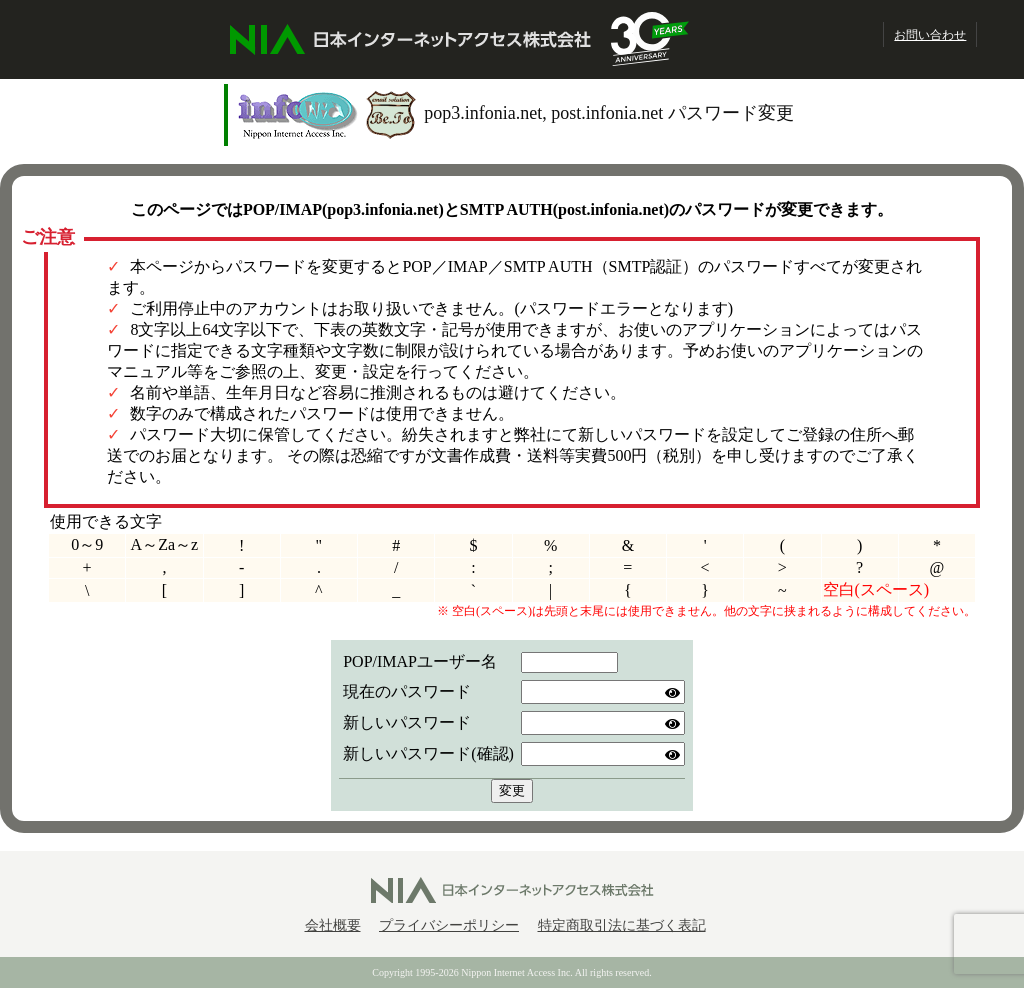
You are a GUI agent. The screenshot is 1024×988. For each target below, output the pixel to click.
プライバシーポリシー (449, 925)
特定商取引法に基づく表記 (622, 925)
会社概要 (333, 925)
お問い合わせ (930, 35)
